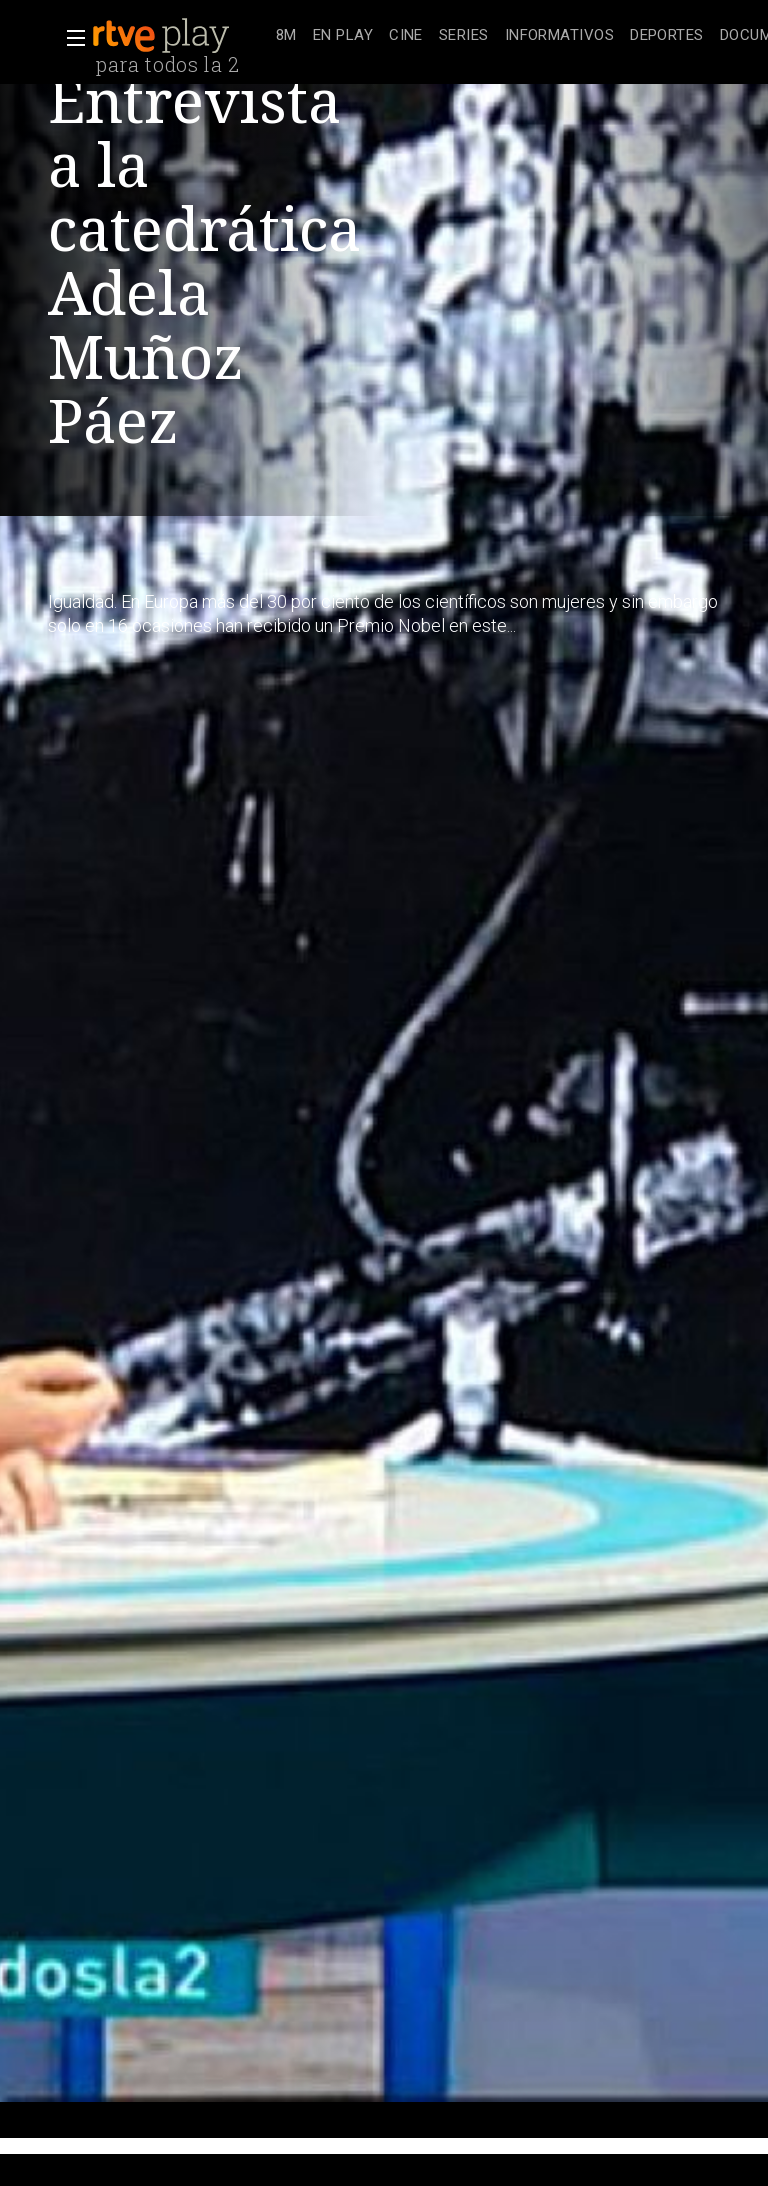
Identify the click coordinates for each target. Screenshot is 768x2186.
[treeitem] (286, 36)
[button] (70, 38)
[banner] (180, 36)
